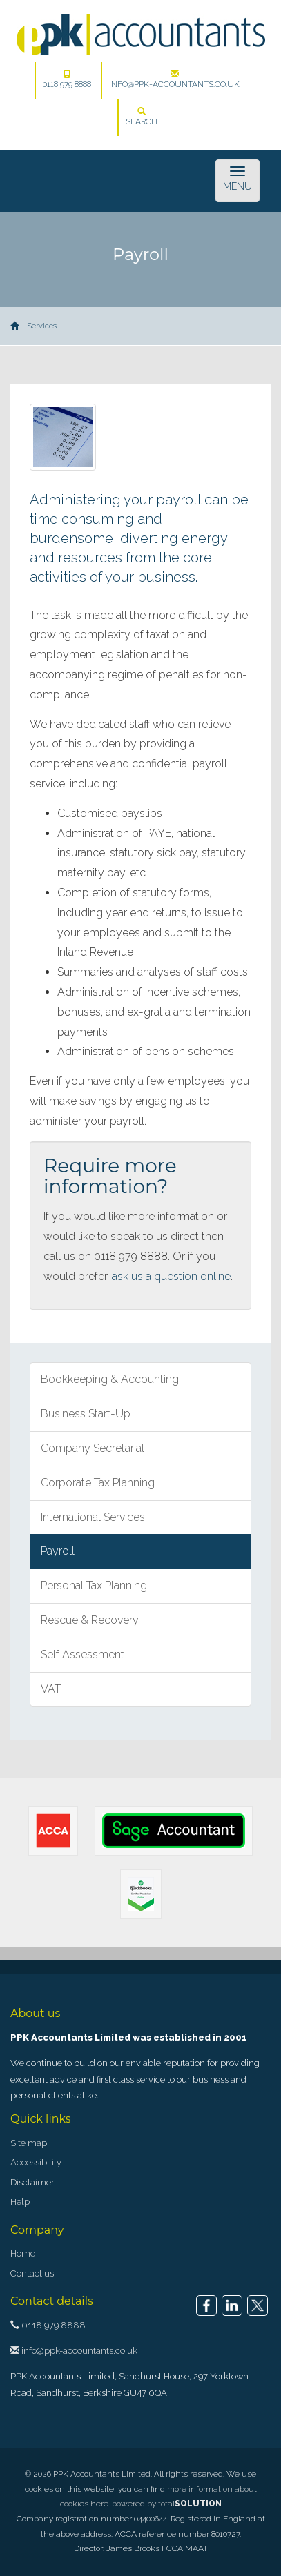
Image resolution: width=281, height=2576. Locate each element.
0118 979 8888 (67, 79)
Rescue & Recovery (90, 1619)
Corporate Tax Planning (98, 1482)
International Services (93, 1517)
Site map (28, 2143)
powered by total (167, 2503)
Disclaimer (32, 2182)
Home (22, 2253)
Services (42, 326)
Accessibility (35, 2162)
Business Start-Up (85, 1413)
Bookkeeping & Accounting (110, 1379)
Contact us (32, 2273)
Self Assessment (82, 1654)
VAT (51, 1688)
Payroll (58, 1550)
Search (141, 116)
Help (20, 2201)
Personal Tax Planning (94, 1585)
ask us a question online (171, 1276)
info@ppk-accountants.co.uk (174, 79)
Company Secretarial (92, 1448)
